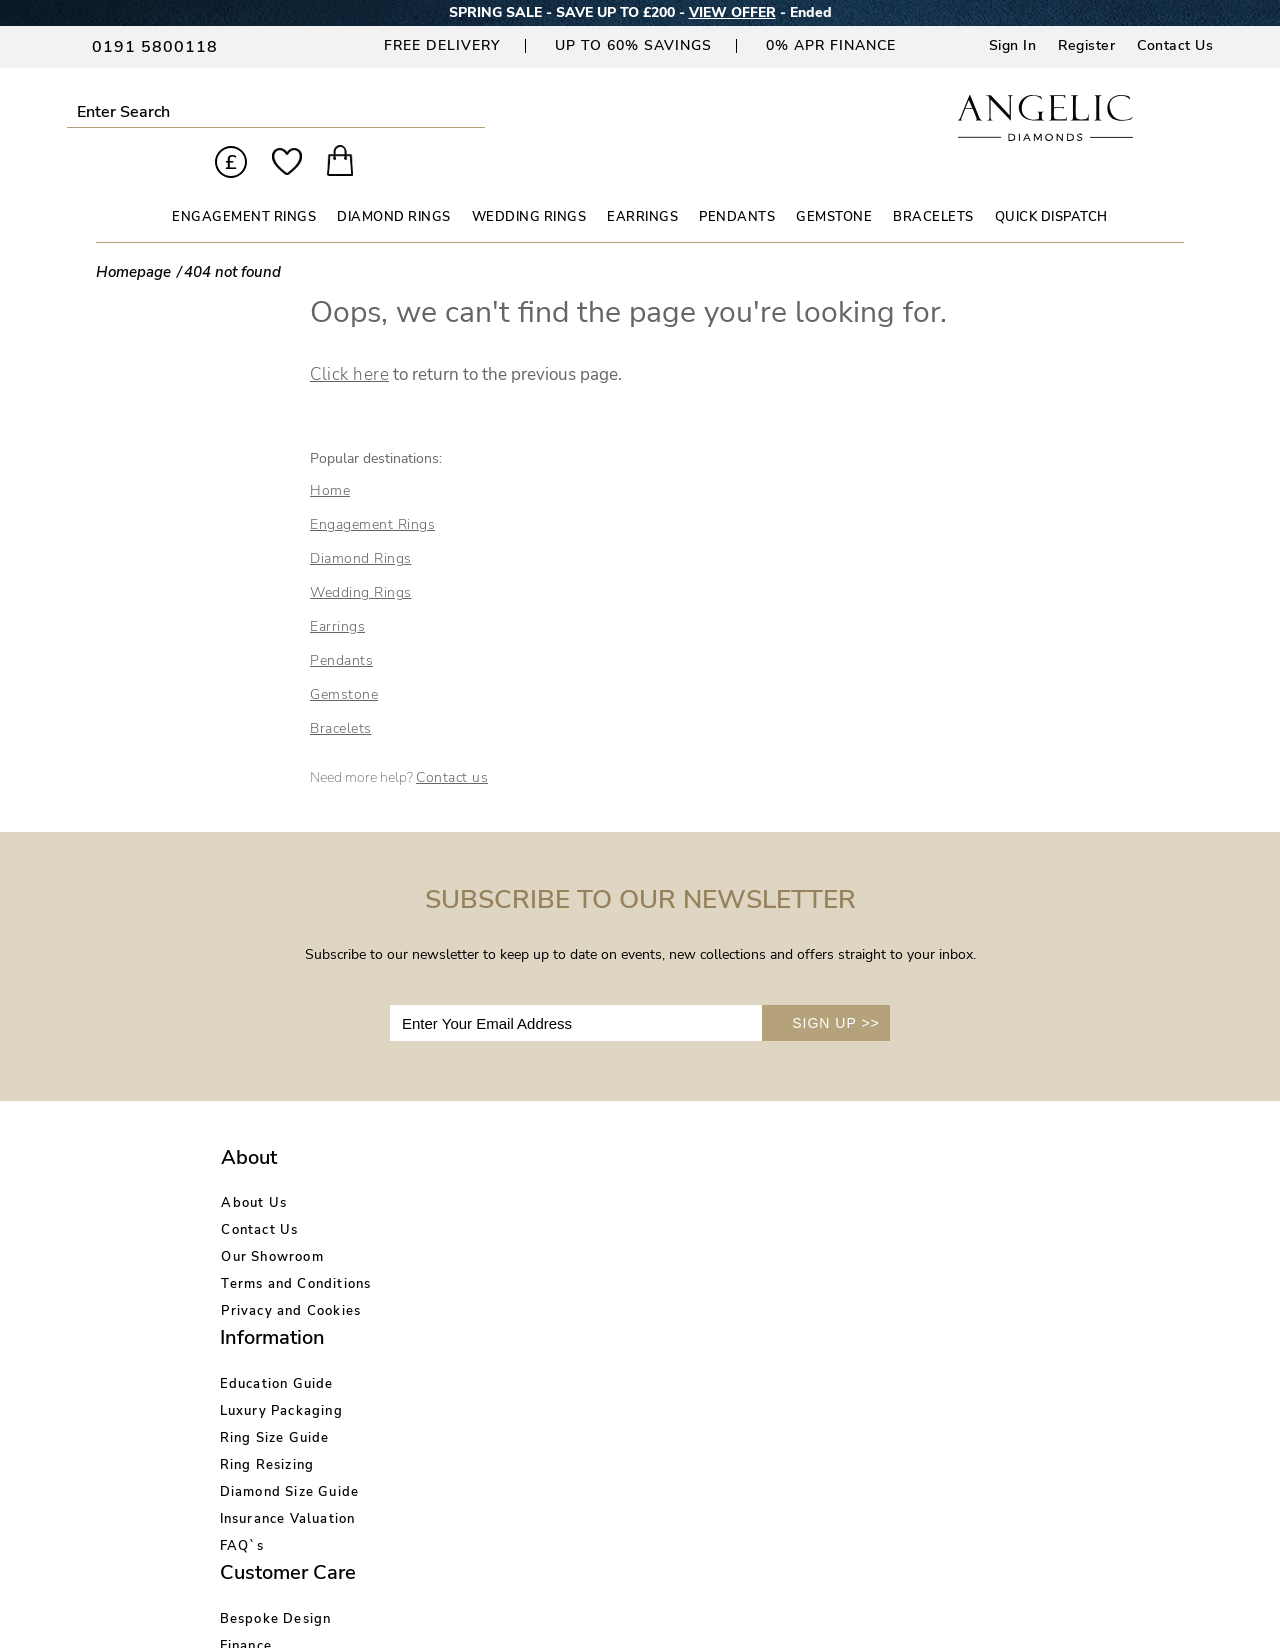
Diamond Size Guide (478, 1277)
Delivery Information (660, 1250)
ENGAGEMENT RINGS (244, 182)
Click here (349, 339)
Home (330, 455)
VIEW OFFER (732, 12)
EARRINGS (642, 182)
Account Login (820, 1169)
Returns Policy (638, 1223)
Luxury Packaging (469, 1196)
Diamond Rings (361, 523)
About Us (254, 1169)
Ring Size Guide (463, 1223)
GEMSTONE (834, 182)
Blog (787, 1196)
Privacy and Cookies (291, 1277)
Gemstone (344, 659)
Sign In (1013, 45)
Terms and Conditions (296, 1250)
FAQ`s (430, 1331)
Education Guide (465, 1169)
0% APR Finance (831, 45)
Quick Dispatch (1051, 182)
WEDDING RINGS (529, 182)
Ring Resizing (455, 1250)
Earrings (337, 591)
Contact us (452, 742)
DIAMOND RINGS (394, 182)
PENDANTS (737, 182)
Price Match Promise (658, 1277)
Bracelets (341, 693)
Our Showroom (272, 1223)
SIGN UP (836, 988)
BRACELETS (933, 182)
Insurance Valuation (476, 1304)
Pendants (341, 625)
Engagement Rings (372, 489)
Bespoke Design (644, 1169)
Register (1086, 45)
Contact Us (1175, 45)
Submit (244, 111)
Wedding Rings (361, 557)
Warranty (621, 1304)
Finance (614, 1196)
